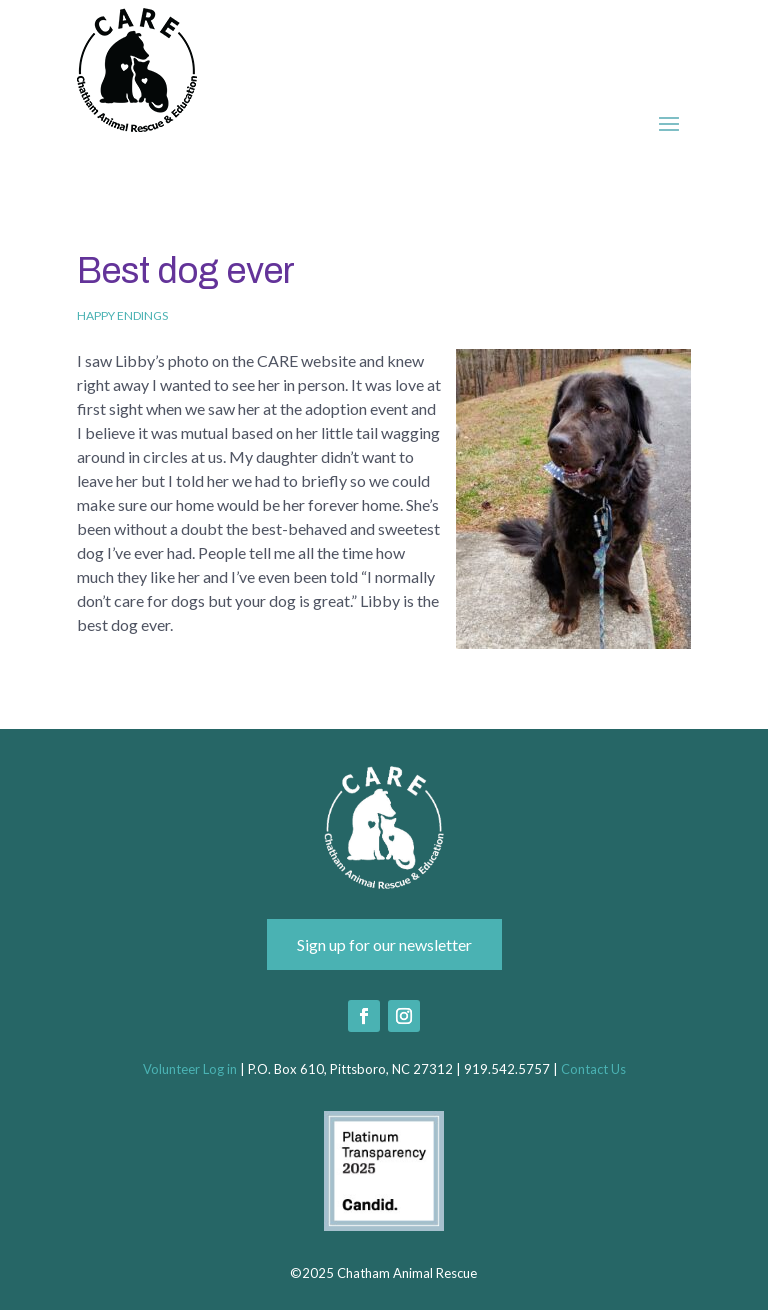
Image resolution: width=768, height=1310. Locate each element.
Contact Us (593, 1069)
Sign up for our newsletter (384, 944)
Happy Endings (122, 315)
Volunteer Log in (190, 1069)
